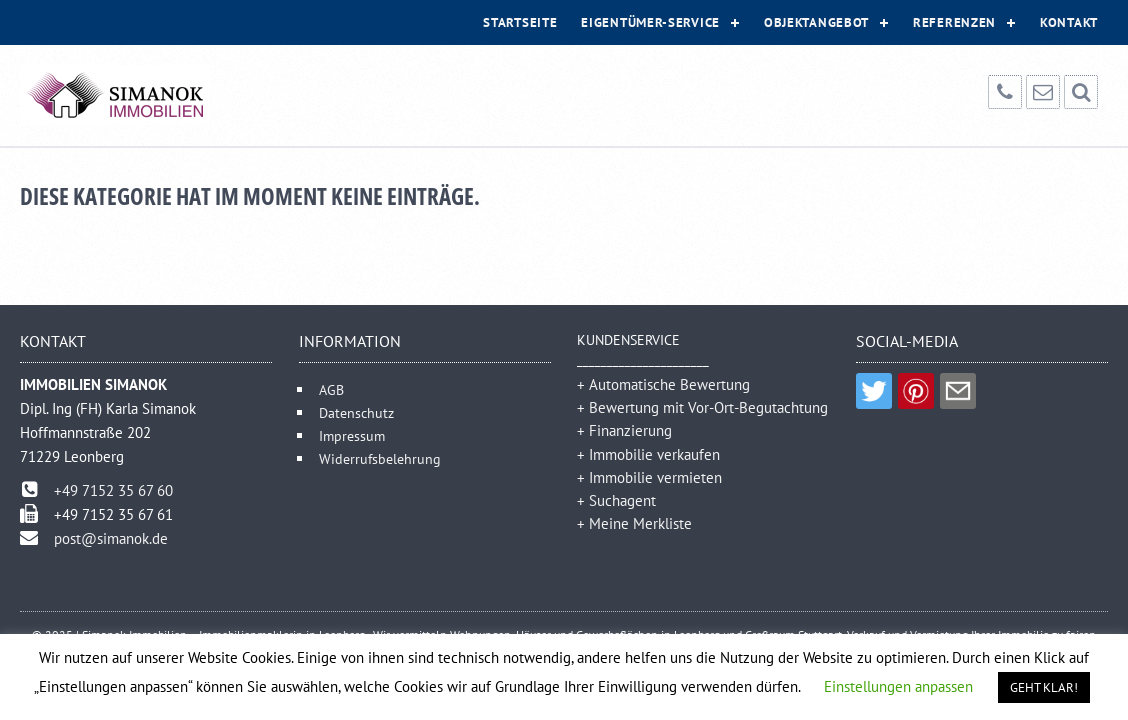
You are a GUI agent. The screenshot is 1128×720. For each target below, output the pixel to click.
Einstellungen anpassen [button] (898, 686)
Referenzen (954, 22)
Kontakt (1069, 22)
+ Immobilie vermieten (649, 477)
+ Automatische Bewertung (663, 384)
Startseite (520, 22)
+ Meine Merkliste (634, 523)
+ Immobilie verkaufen (648, 454)
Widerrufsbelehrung (380, 458)
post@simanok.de (111, 538)
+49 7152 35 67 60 (113, 490)
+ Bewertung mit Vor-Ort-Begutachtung (702, 407)
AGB (331, 389)
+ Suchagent (616, 500)
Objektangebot (816, 22)
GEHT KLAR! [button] (1044, 687)
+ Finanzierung (624, 430)
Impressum (352, 435)
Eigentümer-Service (650, 22)
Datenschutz (356, 412)
